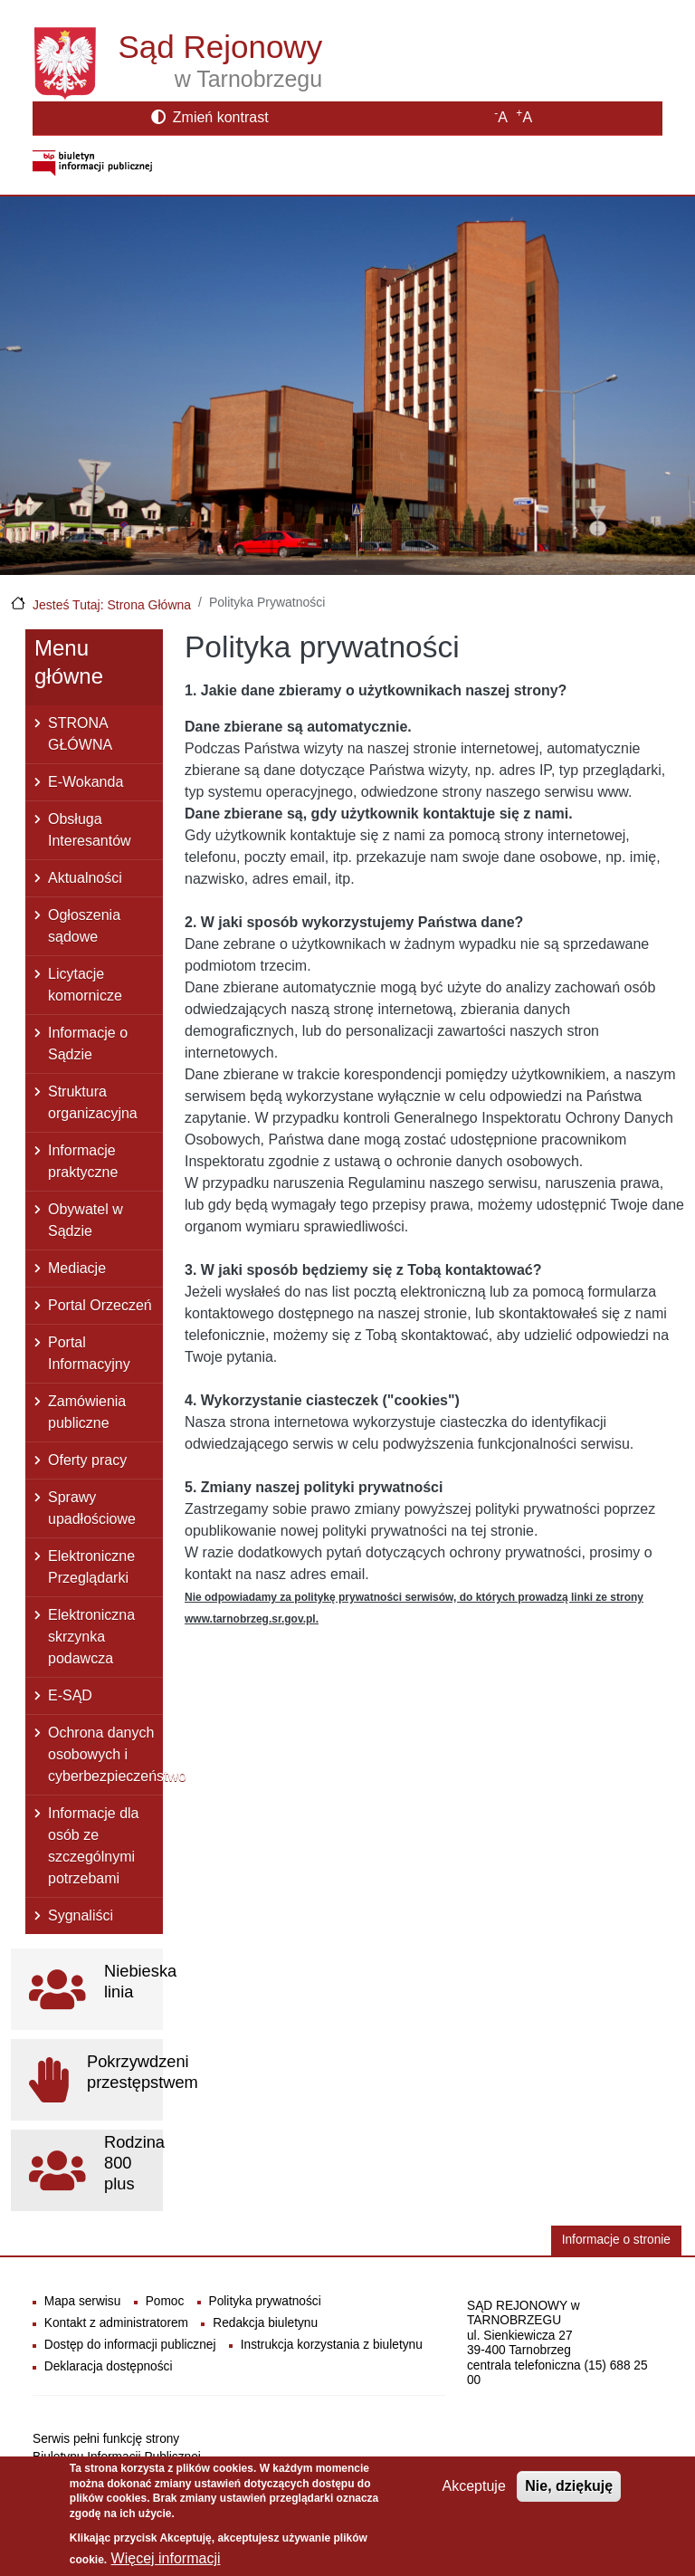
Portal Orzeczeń (100, 1305)
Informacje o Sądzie (88, 1043)
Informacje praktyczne (83, 1161)
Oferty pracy (87, 1460)
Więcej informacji (166, 2563)
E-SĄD (70, 1695)
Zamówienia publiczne (87, 1412)
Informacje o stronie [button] (616, 2239)
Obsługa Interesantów (89, 829)
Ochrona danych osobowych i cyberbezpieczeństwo (105, 1754)
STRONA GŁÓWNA (80, 733)
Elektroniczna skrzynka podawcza (91, 1636)
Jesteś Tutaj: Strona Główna (112, 605)
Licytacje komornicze (85, 984)
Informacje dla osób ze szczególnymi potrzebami (93, 1845)
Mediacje (77, 1268)
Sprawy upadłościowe (92, 1508)
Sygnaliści (80, 1915)
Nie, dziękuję (569, 2490)
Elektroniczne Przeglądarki (91, 1566)
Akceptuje (474, 2490)
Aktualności (85, 878)
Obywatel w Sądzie (85, 1220)
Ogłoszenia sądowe (84, 925)
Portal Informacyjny (89, 1353)
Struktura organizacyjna (93, 1102)
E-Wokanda (85, 782)
